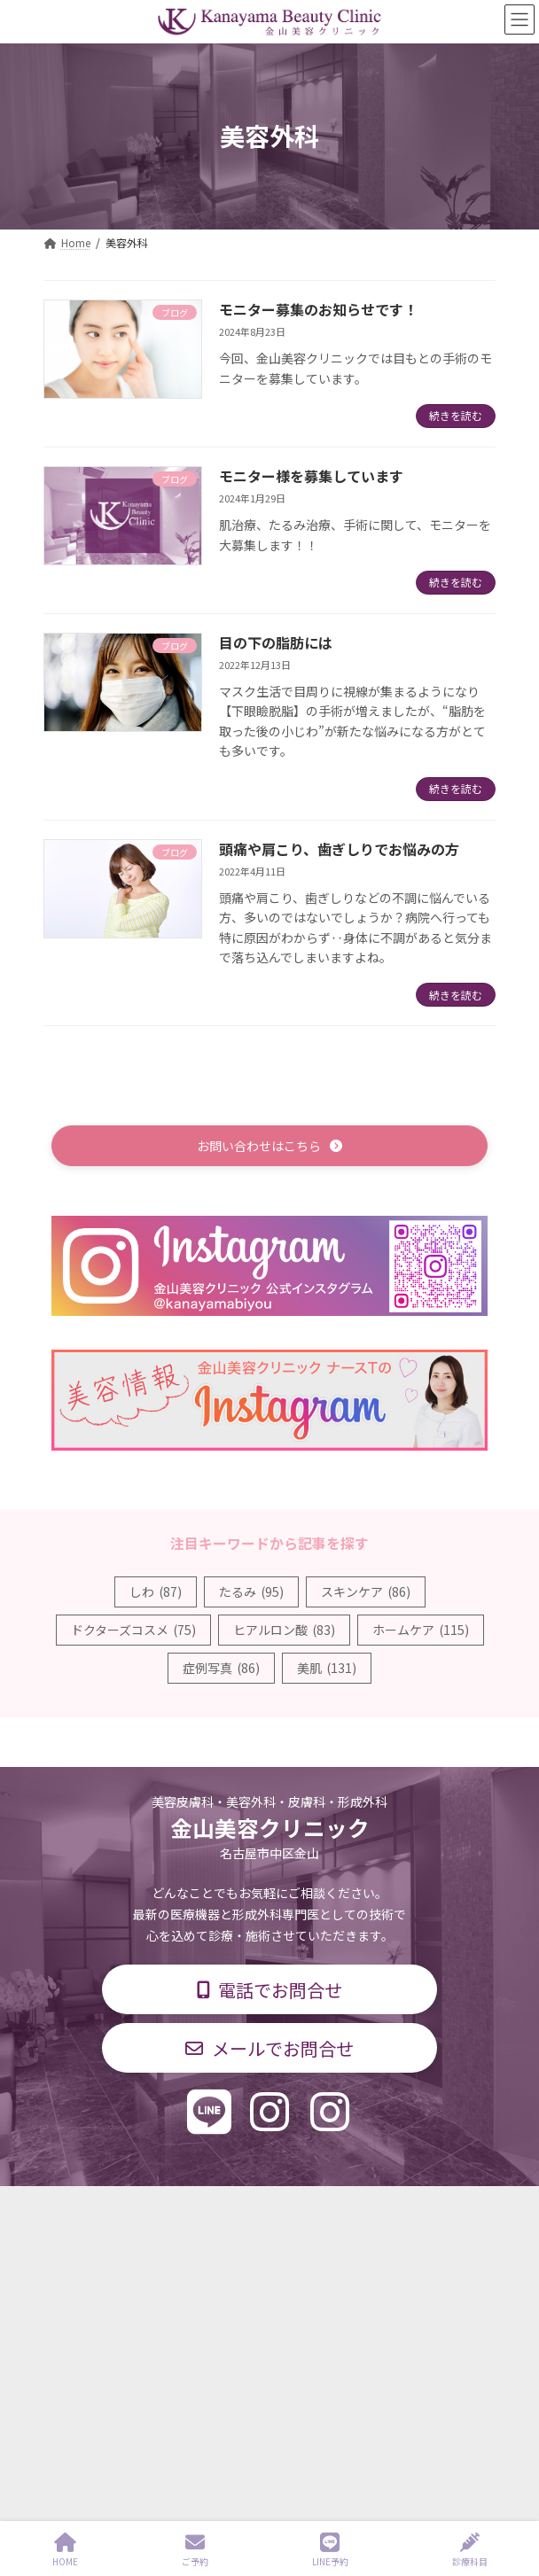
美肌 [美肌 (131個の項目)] (326, 1668)
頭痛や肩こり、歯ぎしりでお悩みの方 (339, 849)
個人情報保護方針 (86, 2365)
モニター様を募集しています (311, 475)
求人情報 (64, 2332)
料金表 (59, 2300)
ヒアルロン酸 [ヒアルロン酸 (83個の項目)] (284, 1629)
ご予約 (195, 2550)
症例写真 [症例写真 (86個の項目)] (221, 1668)
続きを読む (455, 415)
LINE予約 (330, 2550)
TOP (54, 2201)
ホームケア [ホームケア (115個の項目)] (420, 1629)
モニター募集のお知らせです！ (318, 309)
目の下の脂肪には (275, 642)
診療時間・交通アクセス (101, 2267)
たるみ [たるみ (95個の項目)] (251, 1591)
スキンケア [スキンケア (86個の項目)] (365, 1591)
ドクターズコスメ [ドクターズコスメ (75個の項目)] (133, 1629)
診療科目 (64, 2234)
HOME (65, 2550)
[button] (269, 1145)
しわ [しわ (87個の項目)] (155, 1591)
